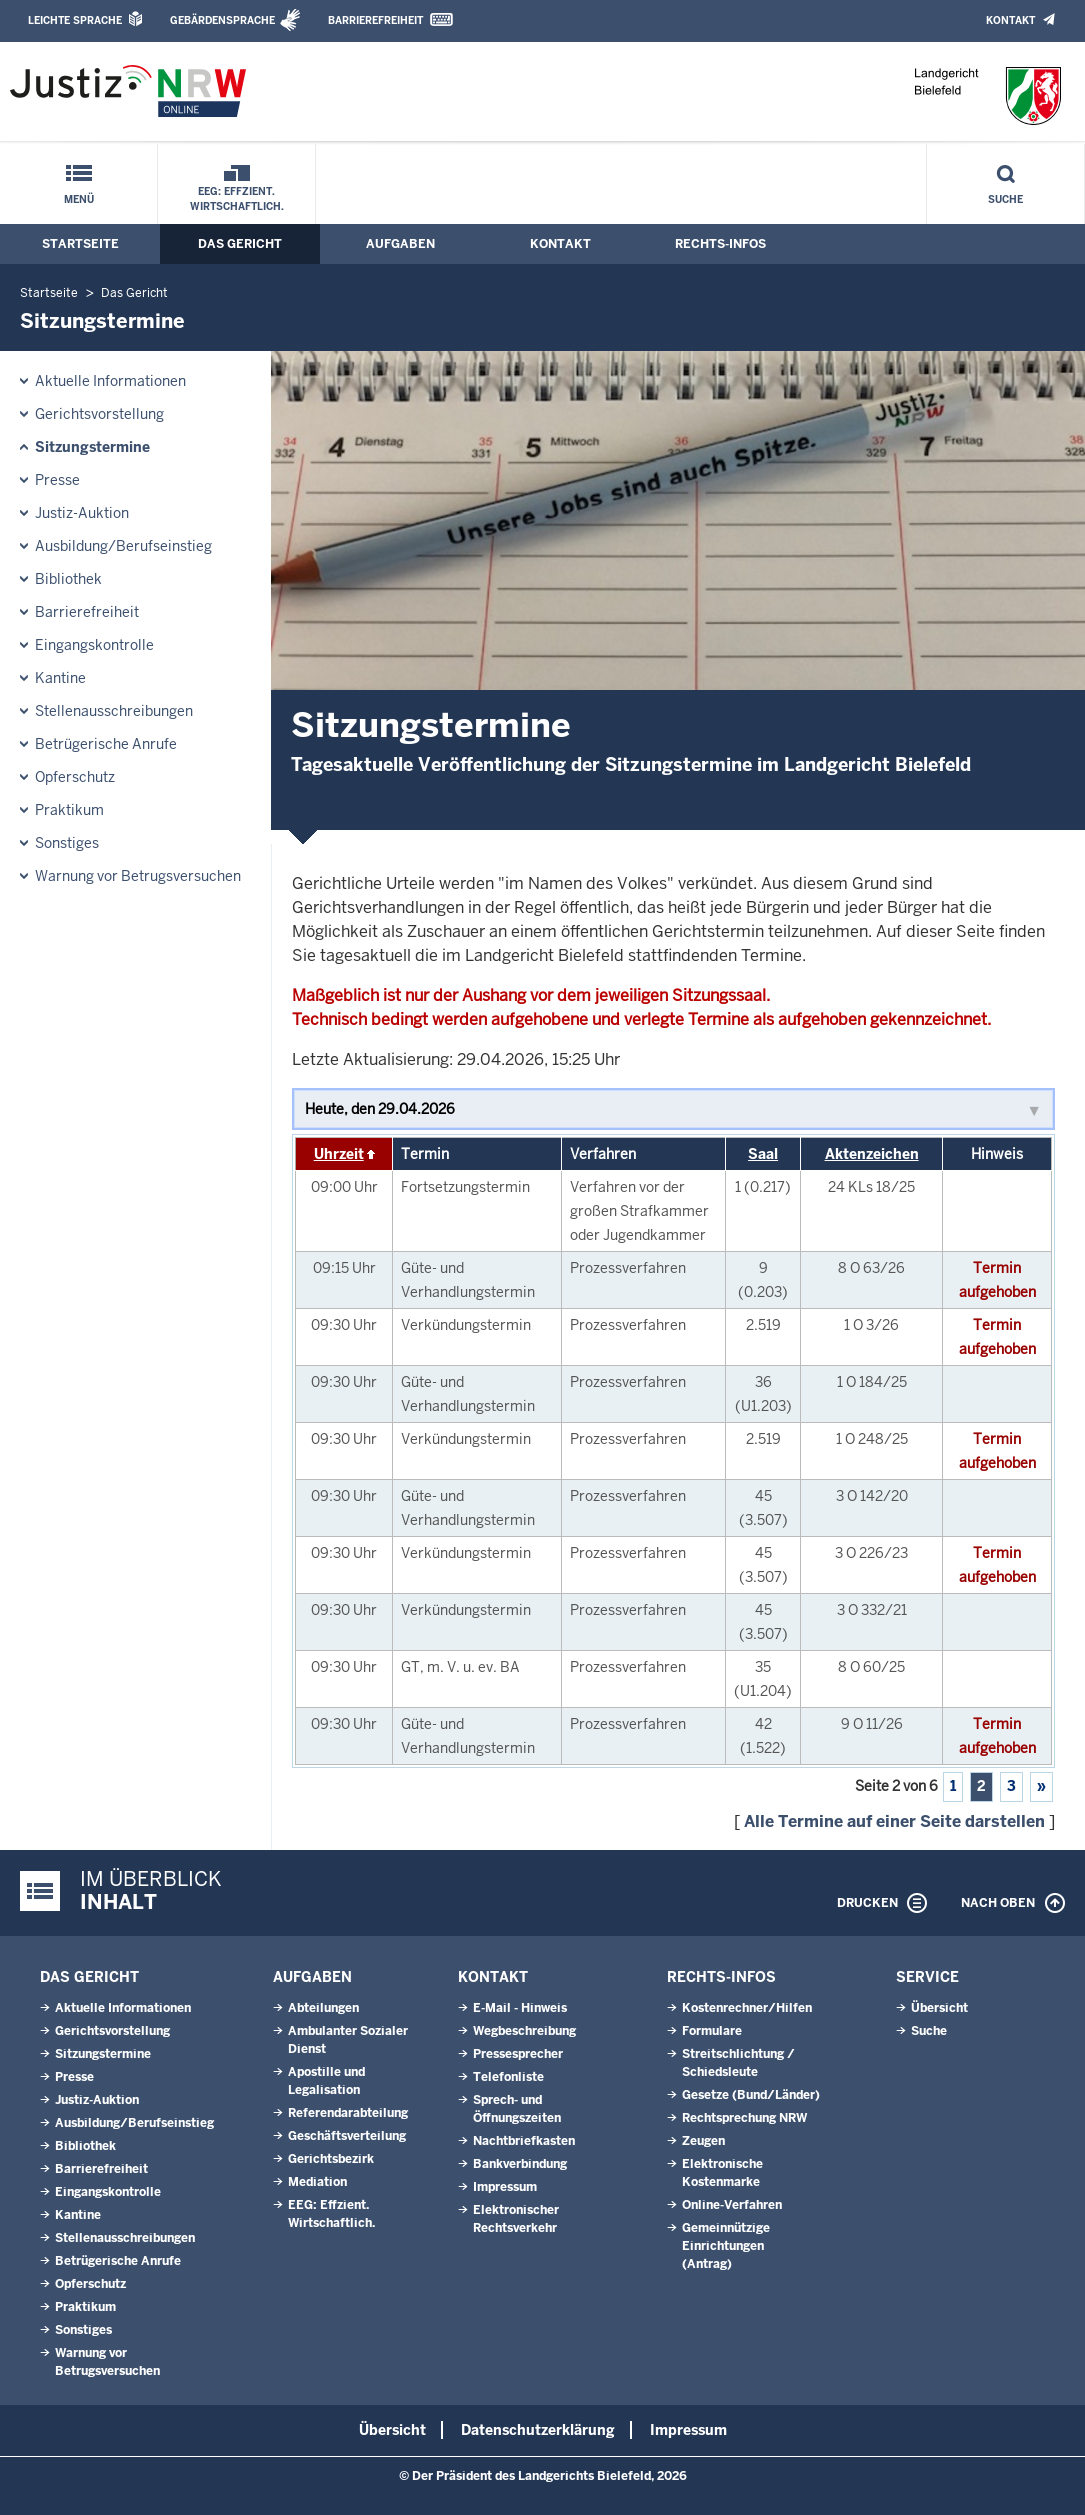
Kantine (60, 678)
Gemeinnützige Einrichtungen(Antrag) (726, 2246)
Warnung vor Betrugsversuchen (138, 876)
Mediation (317, 2182)
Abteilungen (323, 2008)
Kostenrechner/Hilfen (747, 2008)
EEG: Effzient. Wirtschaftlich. (237, 199)
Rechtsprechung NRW (744, 2118)
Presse (57, 480)
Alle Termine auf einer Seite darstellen (894, 1821)
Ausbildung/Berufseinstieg (123, 546)
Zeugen (703, 2141)
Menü (79, 199)
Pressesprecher (518, 2054)
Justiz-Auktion (82, 513)
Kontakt (1010, 20)
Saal (763, 1154)
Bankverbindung (520, 2164)
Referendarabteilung (348, 2113)
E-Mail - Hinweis (520, 2008)
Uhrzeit (339, 1154)
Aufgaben (400, 244)
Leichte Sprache (75, 20)
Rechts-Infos (720, 244)
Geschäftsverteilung (347, 2136)
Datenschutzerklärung (538, 2430)
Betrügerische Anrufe (106, 744)
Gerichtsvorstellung (99, 414)
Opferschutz (75, 777)
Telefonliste (508, 2077)
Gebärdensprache (222, 20)
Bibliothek (68, 579)
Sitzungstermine (92, 447)
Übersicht (939, 2008)
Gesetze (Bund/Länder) (751, 2095)
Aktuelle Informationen (110, 381)
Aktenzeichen (872, 1154)
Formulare (712, 2031)
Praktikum (69, 810)
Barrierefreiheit (375, 20)
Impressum (505, 2187)
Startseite (80, 244)
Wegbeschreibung (524, 2031)
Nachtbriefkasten (524, 2141)
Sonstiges (67, 843)
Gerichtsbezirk (331, 2159)
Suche (1005, 199)
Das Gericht (240, 244)
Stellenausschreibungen (114, 711)
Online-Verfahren (732, 2205)
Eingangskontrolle (94, 645)
